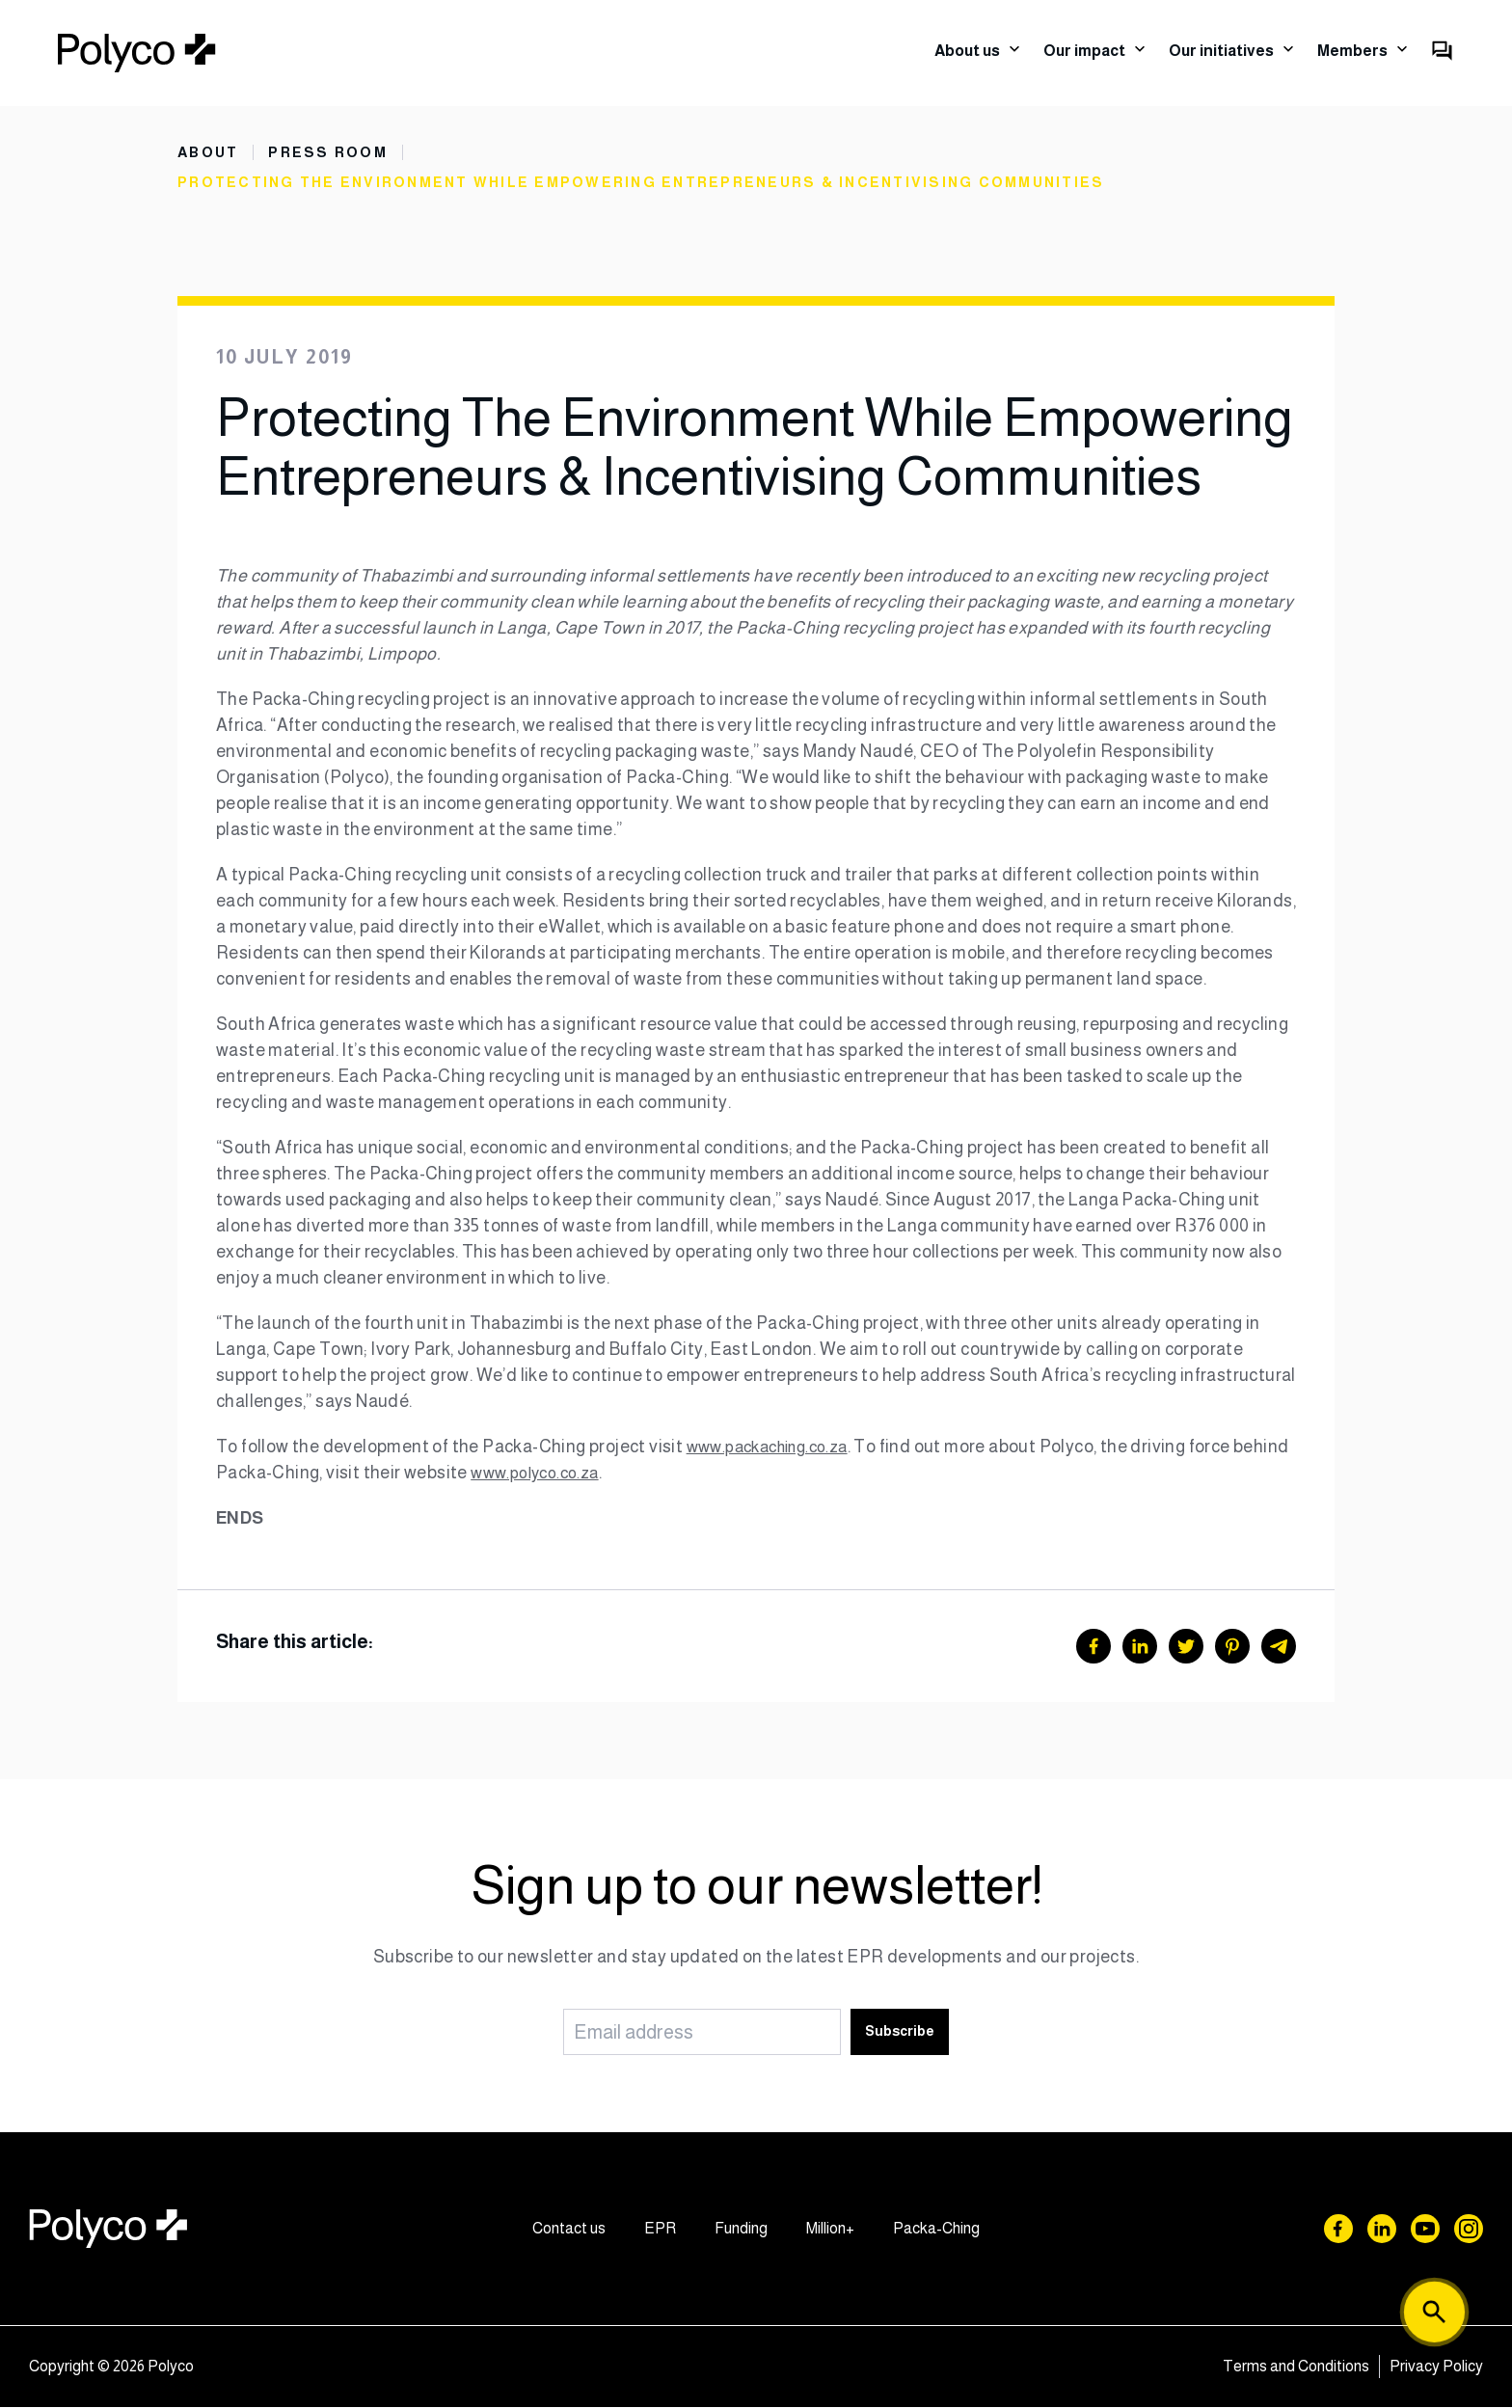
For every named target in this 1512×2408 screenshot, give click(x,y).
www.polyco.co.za (598, 1473)
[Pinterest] (1232, 1647)
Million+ (830, 2229)
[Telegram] (1278, 1647)
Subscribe (899, 2032)
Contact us (569, 2229)
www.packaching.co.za (776, 1447)
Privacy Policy (1436, 2367)
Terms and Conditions (1296, 2367)
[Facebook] (1093, 1647)
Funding (741, 2229)
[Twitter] (1186, 1647)
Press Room (331, 152)
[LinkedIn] (1139, 1647)
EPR (660, 2229)
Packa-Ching (936, 2229)
